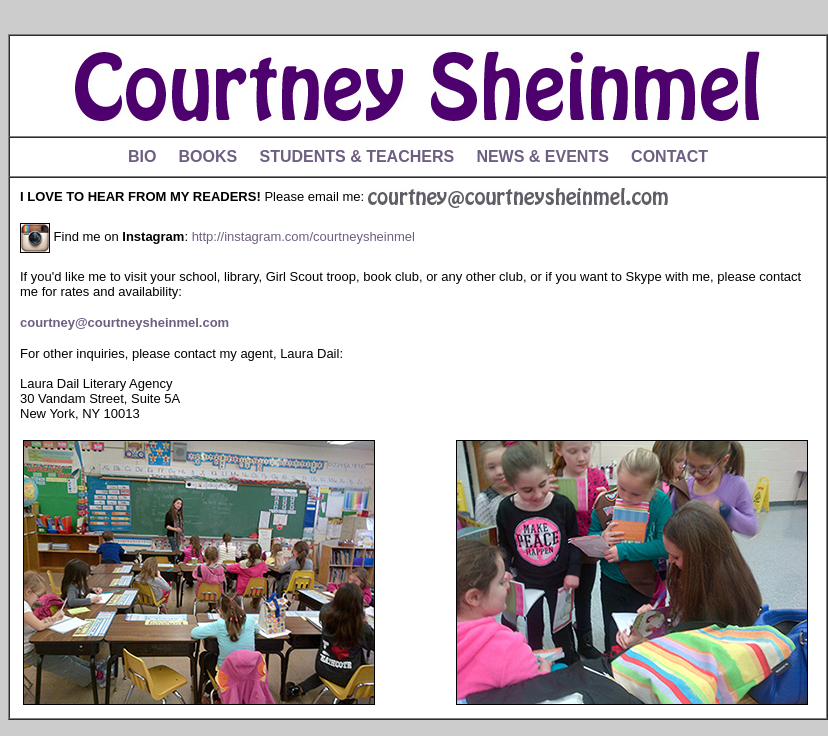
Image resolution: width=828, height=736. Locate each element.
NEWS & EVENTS (542, 156)
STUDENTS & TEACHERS (356, 156)
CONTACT (669, 156)
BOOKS (208, 156)
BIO (142, 156)
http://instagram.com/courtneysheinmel (303, 236)
